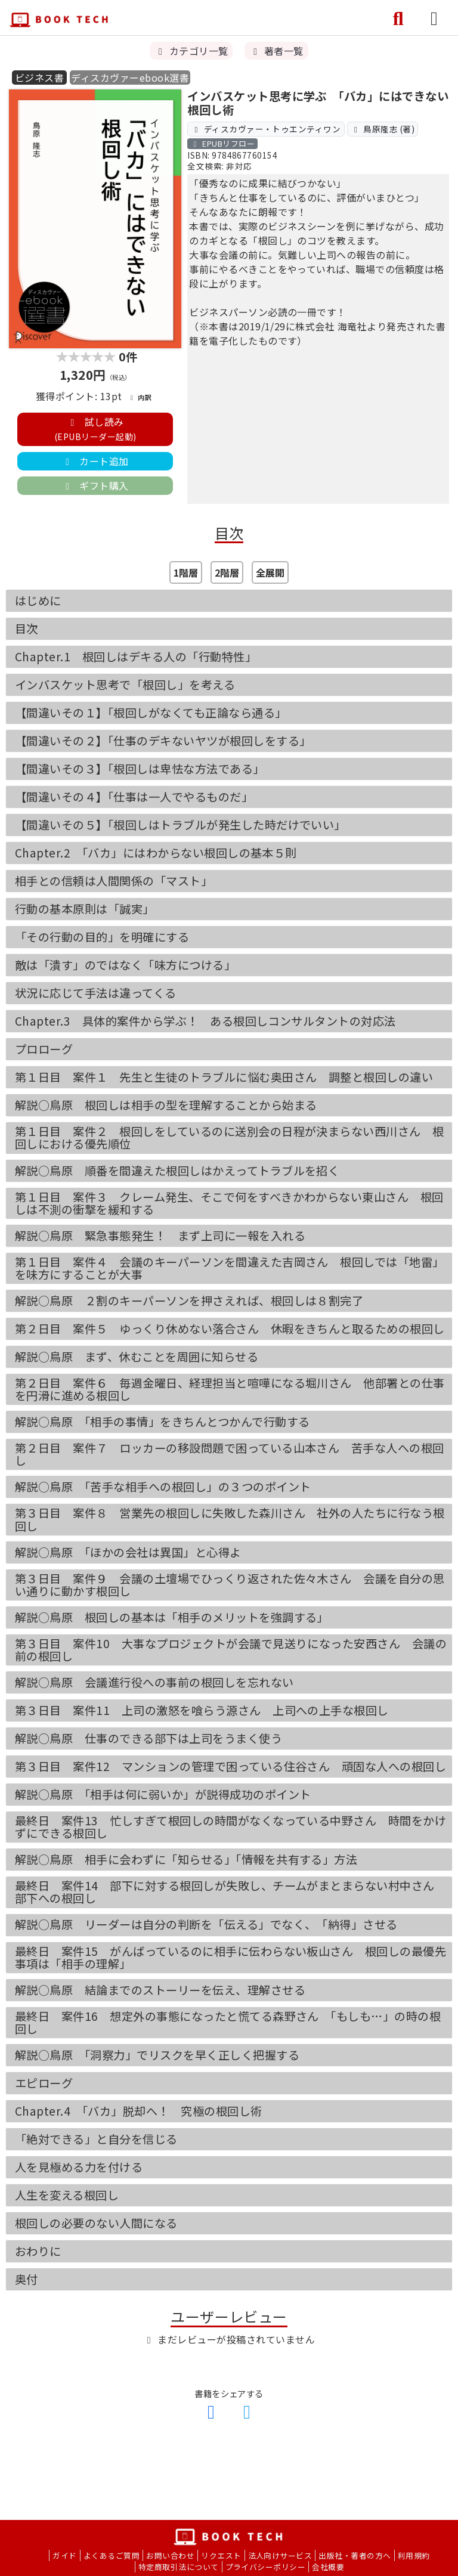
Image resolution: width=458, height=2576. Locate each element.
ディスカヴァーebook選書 (130, 77)
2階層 (227, 572)
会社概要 (328, 2566)
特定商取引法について (178, 2566)
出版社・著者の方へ (354, 2555)
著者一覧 (276, 51)
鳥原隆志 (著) (382, 129)
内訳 (139, 397)
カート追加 (94, 461)
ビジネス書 (39, 77)
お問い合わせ (170, 2555)
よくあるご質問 (111, 2555)
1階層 (186, 572)
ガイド (64, 2555)
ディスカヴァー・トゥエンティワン (266, 129)
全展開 (270, 572)
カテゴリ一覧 (191, 51)
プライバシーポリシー (265, 2566)
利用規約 (414, 2555)
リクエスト (221, 2555)
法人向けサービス (280, 2555)
